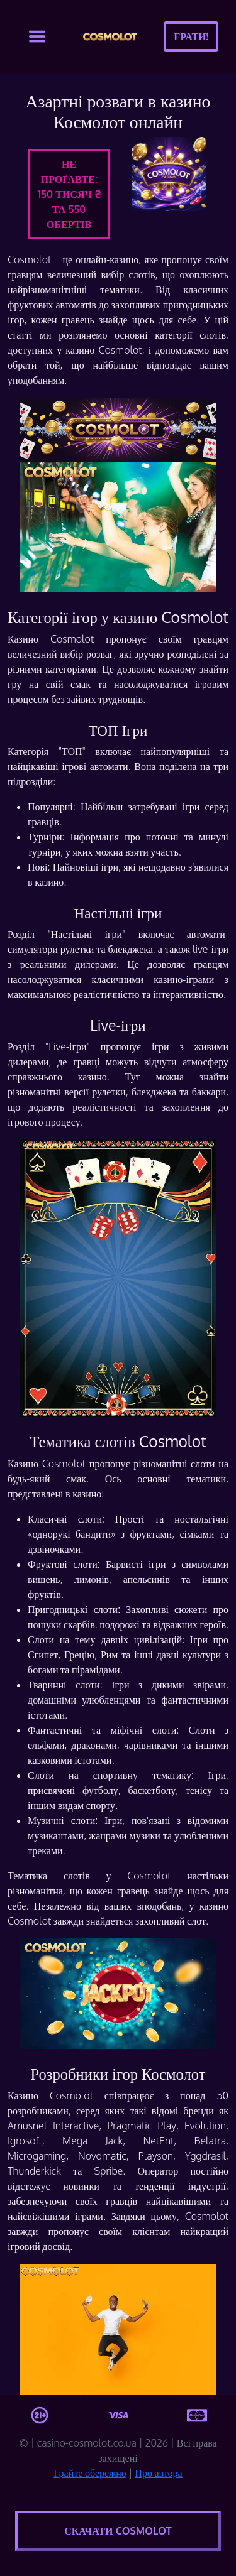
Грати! (191, 36)
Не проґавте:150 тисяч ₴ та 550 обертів (69, 194)
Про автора (158, 2473)
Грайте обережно (89, 2473)
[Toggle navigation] (37, 36)
